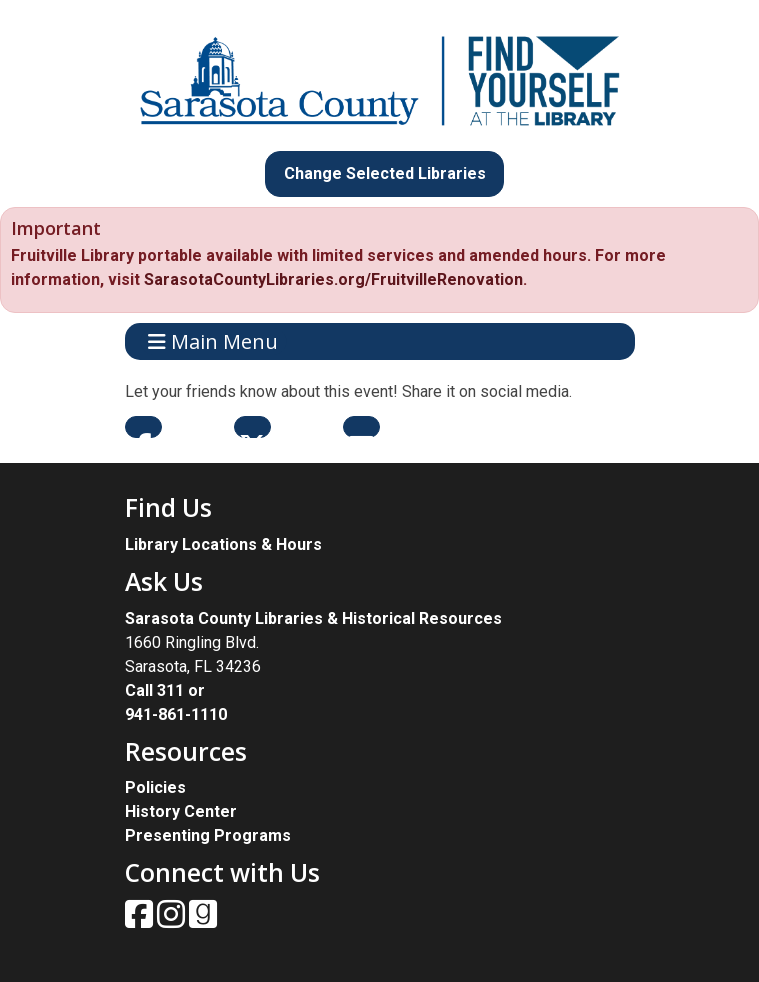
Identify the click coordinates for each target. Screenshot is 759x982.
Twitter (252, 427)
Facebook (143, 427)
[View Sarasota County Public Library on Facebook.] (141, 920)
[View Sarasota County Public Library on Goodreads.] (203, 920)
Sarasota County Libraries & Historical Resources (313, 618)
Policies (155, 787)
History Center (181, 811)
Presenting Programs (208, 835)
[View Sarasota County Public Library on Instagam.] (173, 920)
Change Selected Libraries (385, 173)
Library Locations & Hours (223, 544)
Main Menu (213, 341)
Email (361, 427)
